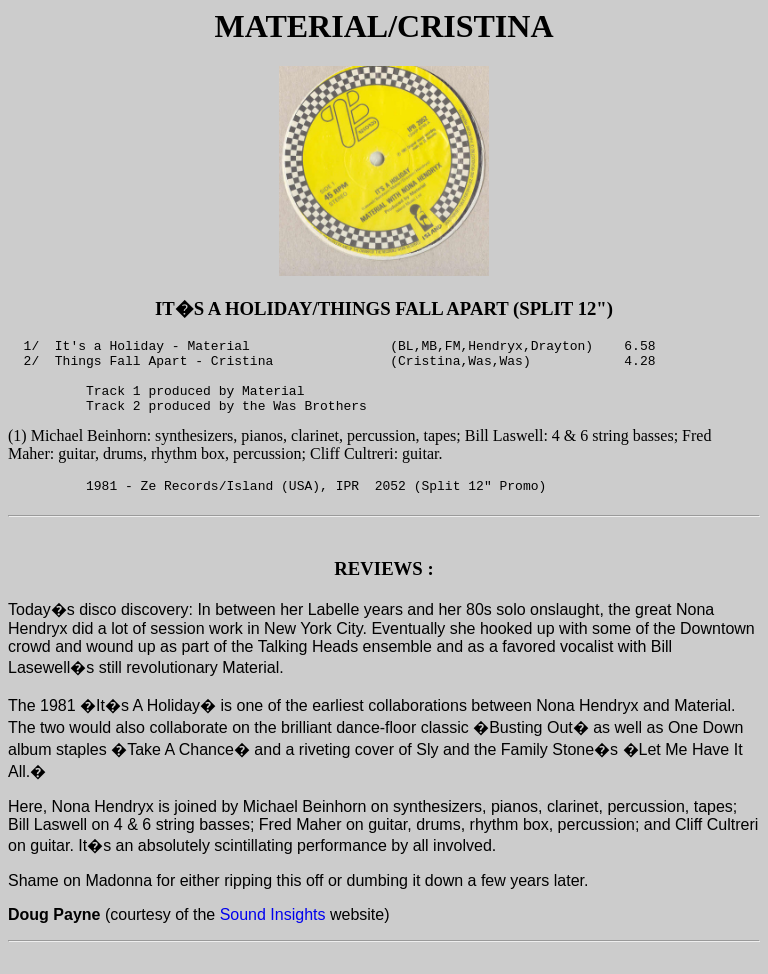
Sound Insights (273, 938)
